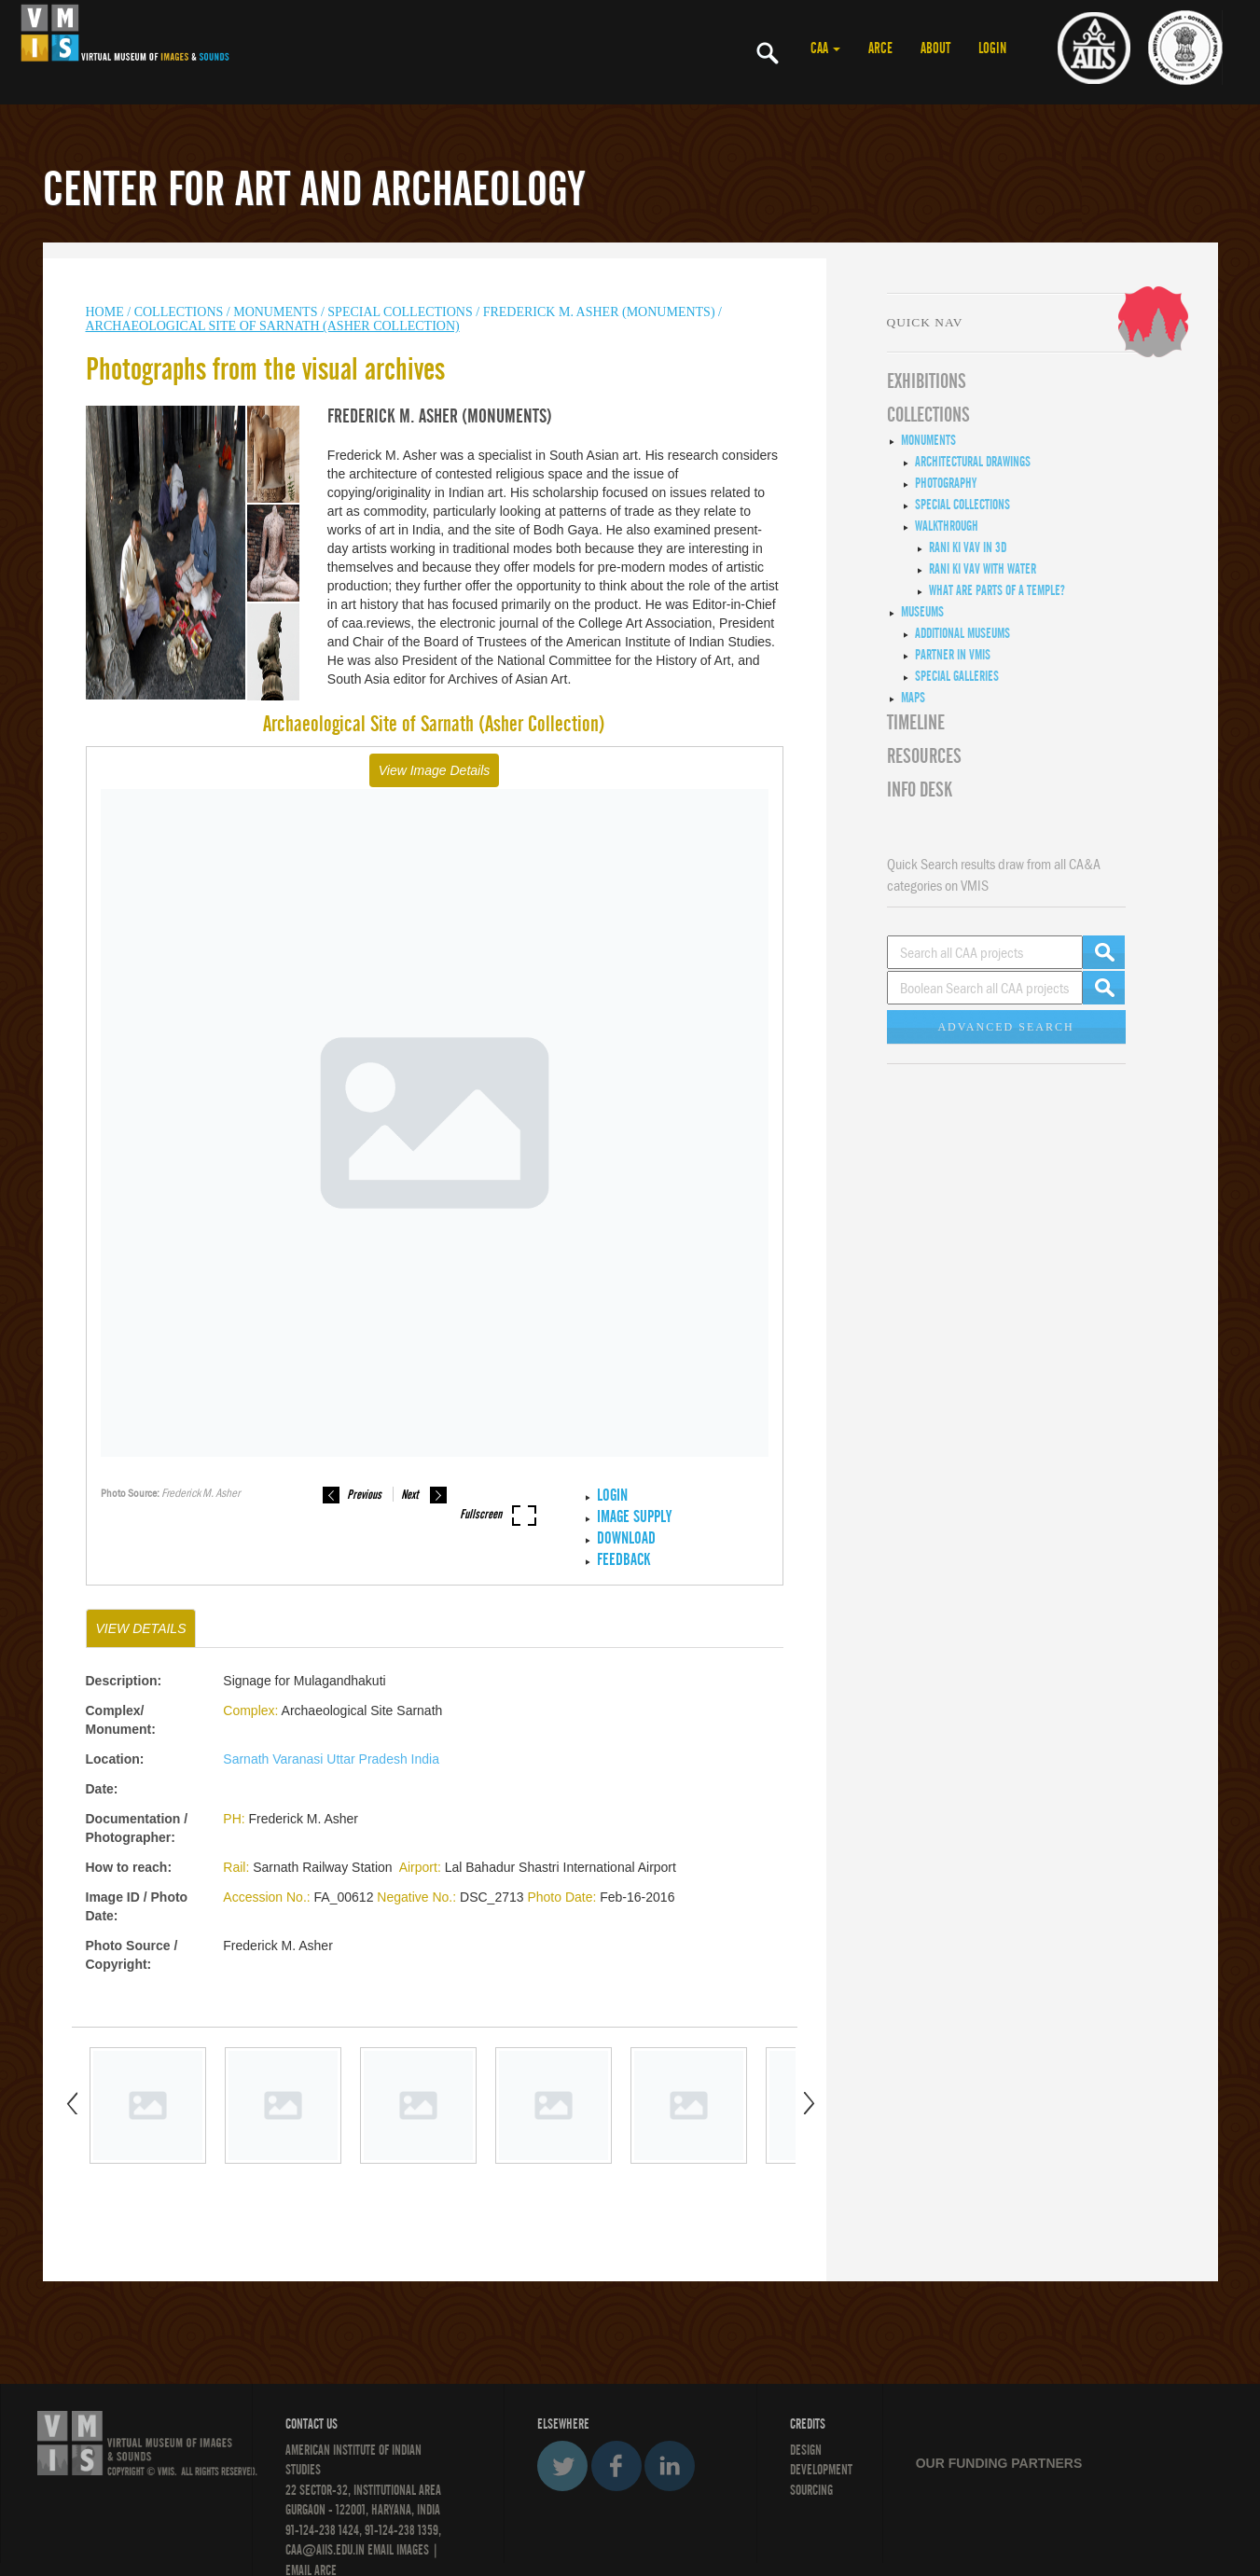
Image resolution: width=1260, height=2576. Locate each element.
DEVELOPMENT (821, 2469)
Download (626, 1538)
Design (806, 2450)
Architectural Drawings (973, 461)
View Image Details (435, 770)
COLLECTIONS (180, 312)
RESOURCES (924, 756)
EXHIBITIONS (926, 381)
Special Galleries (957, 676)
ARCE (880, 48)
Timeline (916, 723)
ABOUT (935, 48)
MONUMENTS (275, 312)
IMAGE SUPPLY (634, 1517)
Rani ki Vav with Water (982, 569)
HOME (105, 312)
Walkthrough (946, 526)
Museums (922, 611)
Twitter (562, 2466)
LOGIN (992, 48)
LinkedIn (669, 2466)
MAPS (913, 697)
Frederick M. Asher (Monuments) (599, 312)
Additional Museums (962, 633)
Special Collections (399, 312)
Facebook (616, 2466)
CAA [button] (825, 48)
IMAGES (412, 2549)
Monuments (928, 440)
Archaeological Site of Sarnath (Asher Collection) (273, 326)
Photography (945, 483)
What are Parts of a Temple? (997, 590)
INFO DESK (919, 790)
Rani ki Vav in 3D (967, 547)
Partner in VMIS (952, 654)
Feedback (623, 1560)
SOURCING (811, 2490)
